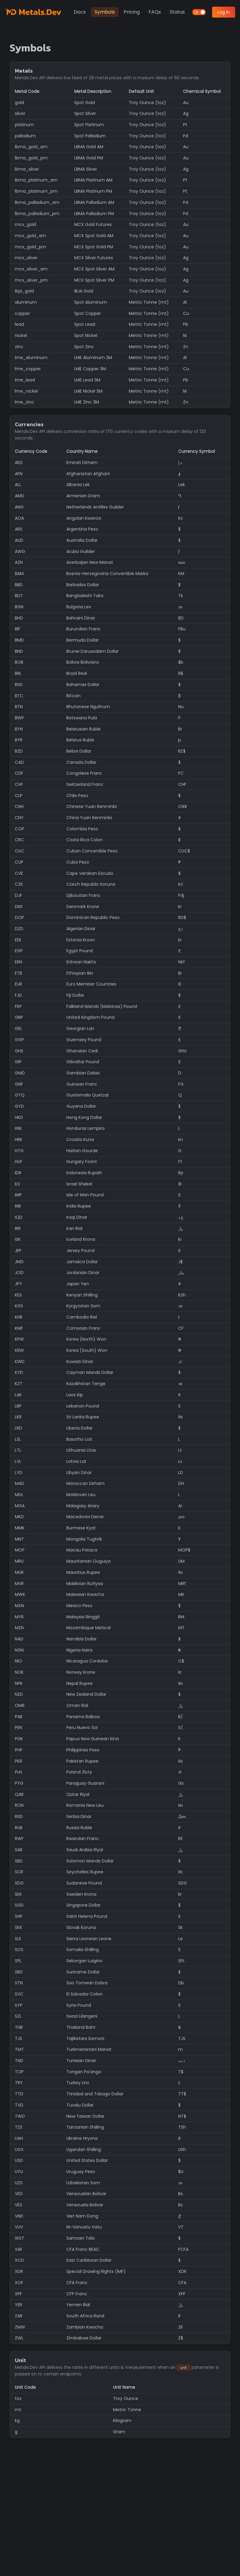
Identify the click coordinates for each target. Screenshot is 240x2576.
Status (177, 11)
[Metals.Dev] (34, 12)
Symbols (105, 11)
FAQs (154, 11)
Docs (80, 11)
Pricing (132, 11)
